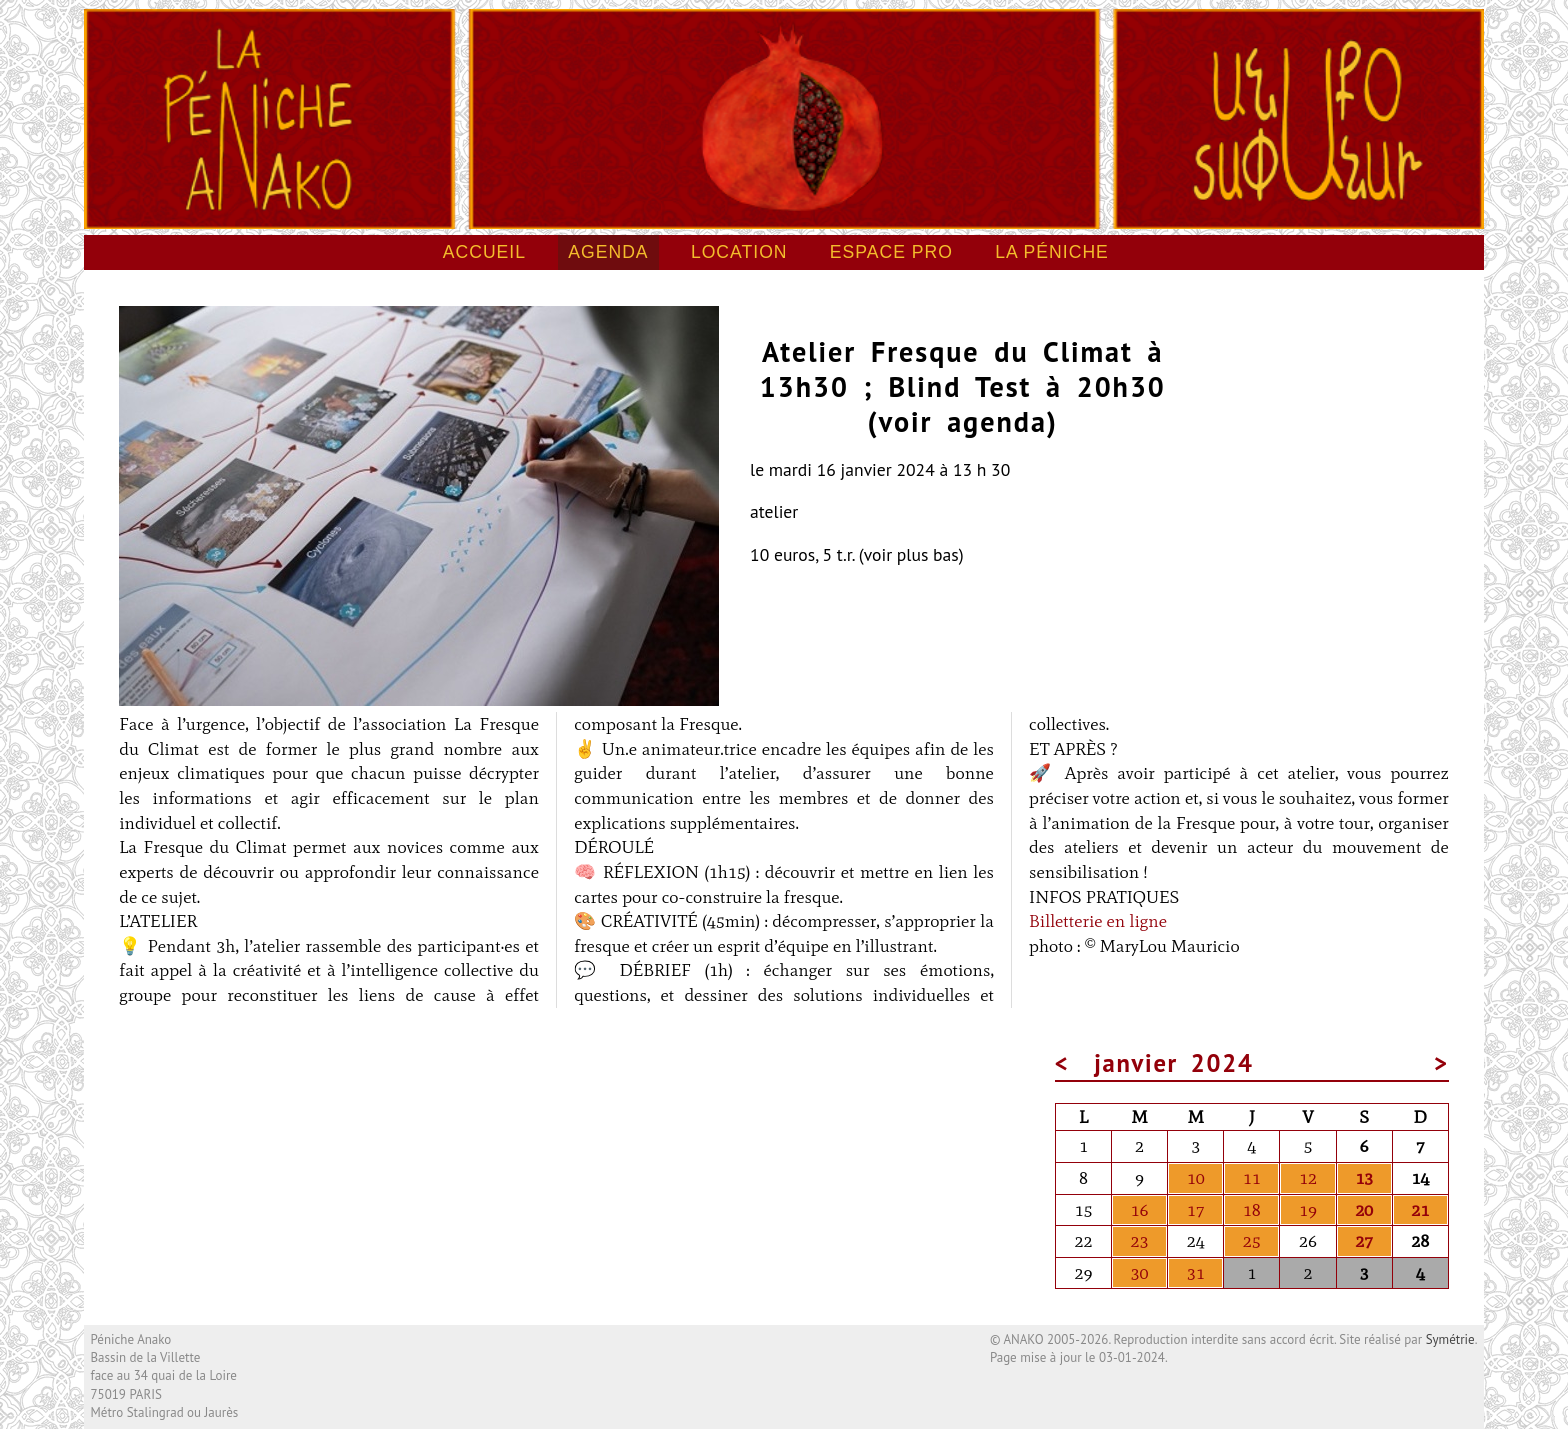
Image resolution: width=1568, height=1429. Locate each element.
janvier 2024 (1173, 1063)
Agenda (608, 252)
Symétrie (1450, 1339)
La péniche (1052, 252)
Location (739, 252)
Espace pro (891, 252)
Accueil (484, 252)
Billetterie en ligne (1098, 921)
